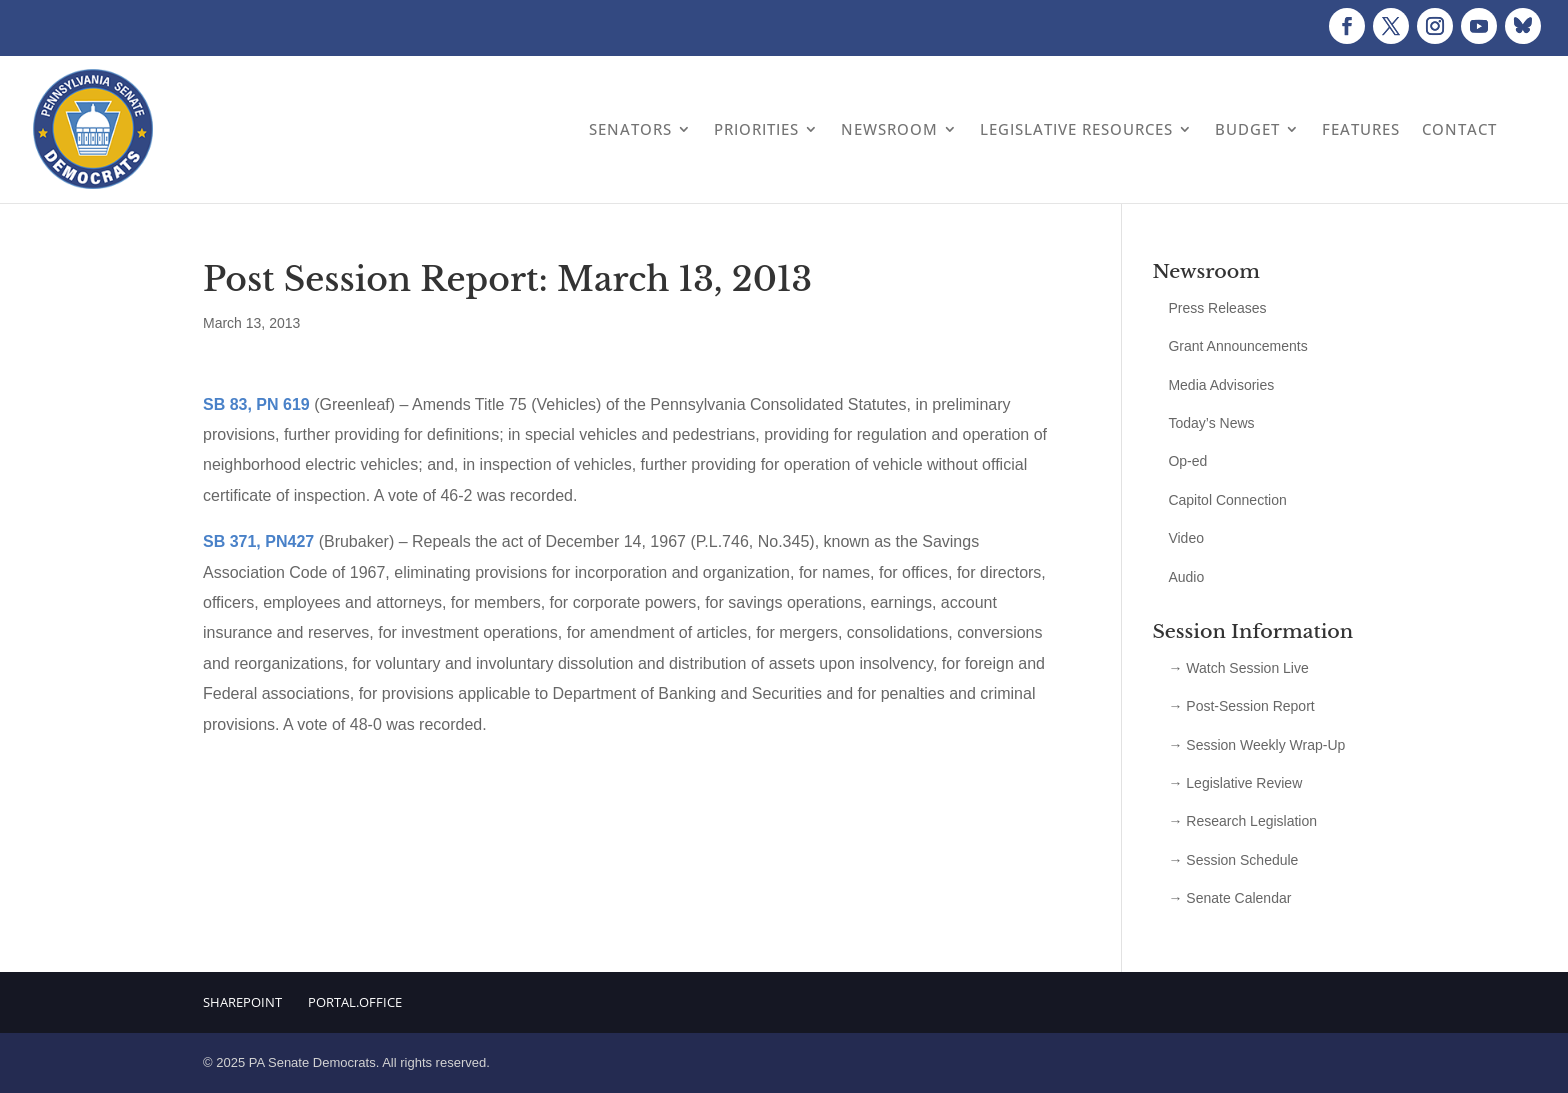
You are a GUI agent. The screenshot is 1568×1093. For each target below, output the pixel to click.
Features (1361, 129)
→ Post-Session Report (1241, 706)
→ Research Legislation (1242, 821)
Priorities (756, 129)
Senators (630, 129)
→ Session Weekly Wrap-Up (1256, 745)
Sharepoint (242, 1002)
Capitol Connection (1227, 500)
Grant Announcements (1237, 346)
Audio (1186, 577)
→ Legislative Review (1235, 783)
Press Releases (1217, 308)
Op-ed (1187, 461)
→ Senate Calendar (1229, 898)
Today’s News (1211, 423)
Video (1186, 538)
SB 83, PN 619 (256, 404)
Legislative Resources (1076, 129)
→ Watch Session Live (1238, 668)
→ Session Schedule (1233, 860)
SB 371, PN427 (258, 541)
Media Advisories (1221, 385)
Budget (1247, 129)
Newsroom (889, 129)
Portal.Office (355, 1002)
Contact (1459, 129)
